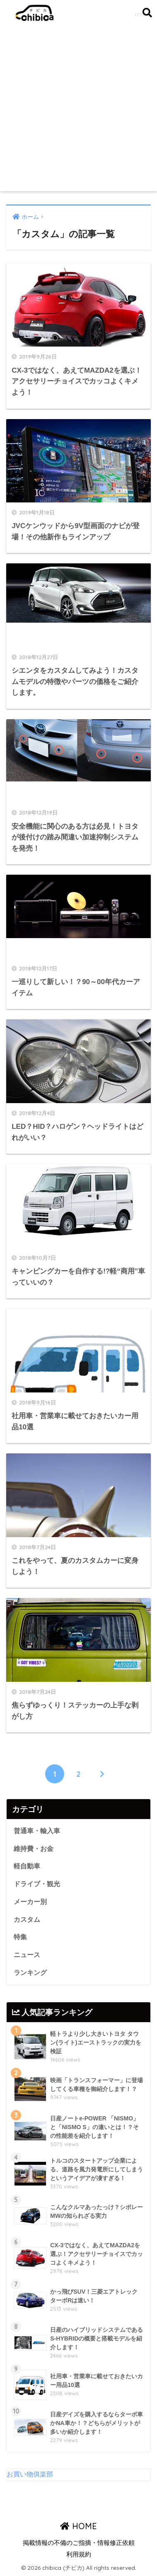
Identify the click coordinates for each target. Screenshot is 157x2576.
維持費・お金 (33, 1848)
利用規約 (78, 2554)
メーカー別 (30, 1901)
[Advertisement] (78, 108)
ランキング (30, 1972)
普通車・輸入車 (37, 1830)
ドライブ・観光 (37, 1883)
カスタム (27, 1919)
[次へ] (101, 1773)
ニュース (27, 1954)
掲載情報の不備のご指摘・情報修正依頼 (79, 2543)
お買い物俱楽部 (30, 2474)
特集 (20, 1936)
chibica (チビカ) (75, 13)
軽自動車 (27, 1866)
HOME (78, 2526)
